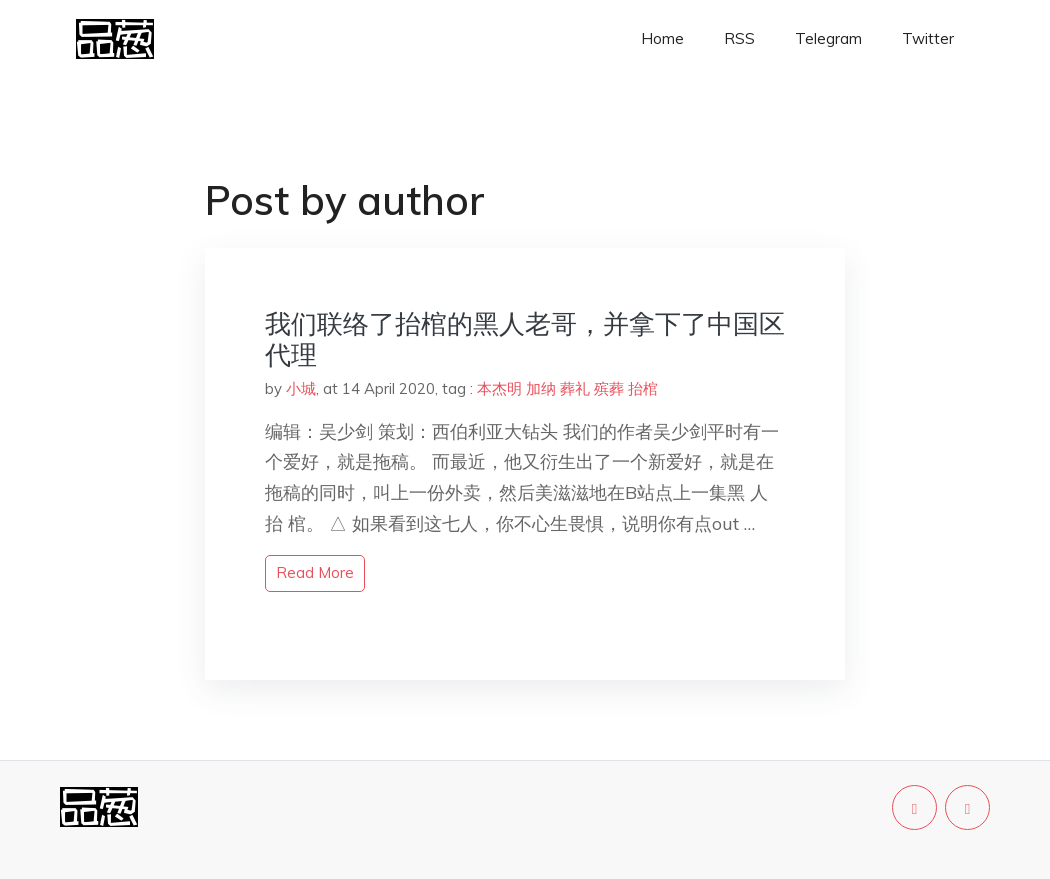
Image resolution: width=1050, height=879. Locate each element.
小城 (301, 388)
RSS (739, 38)
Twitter (928, 38)
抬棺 (643, 388)
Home (662, 38)
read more (315, 572)
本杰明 (499, 388)
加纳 (541, 388)
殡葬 (609, 388)
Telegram (828, 38)
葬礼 (575, 388)
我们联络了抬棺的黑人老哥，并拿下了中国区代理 (525, 339)
